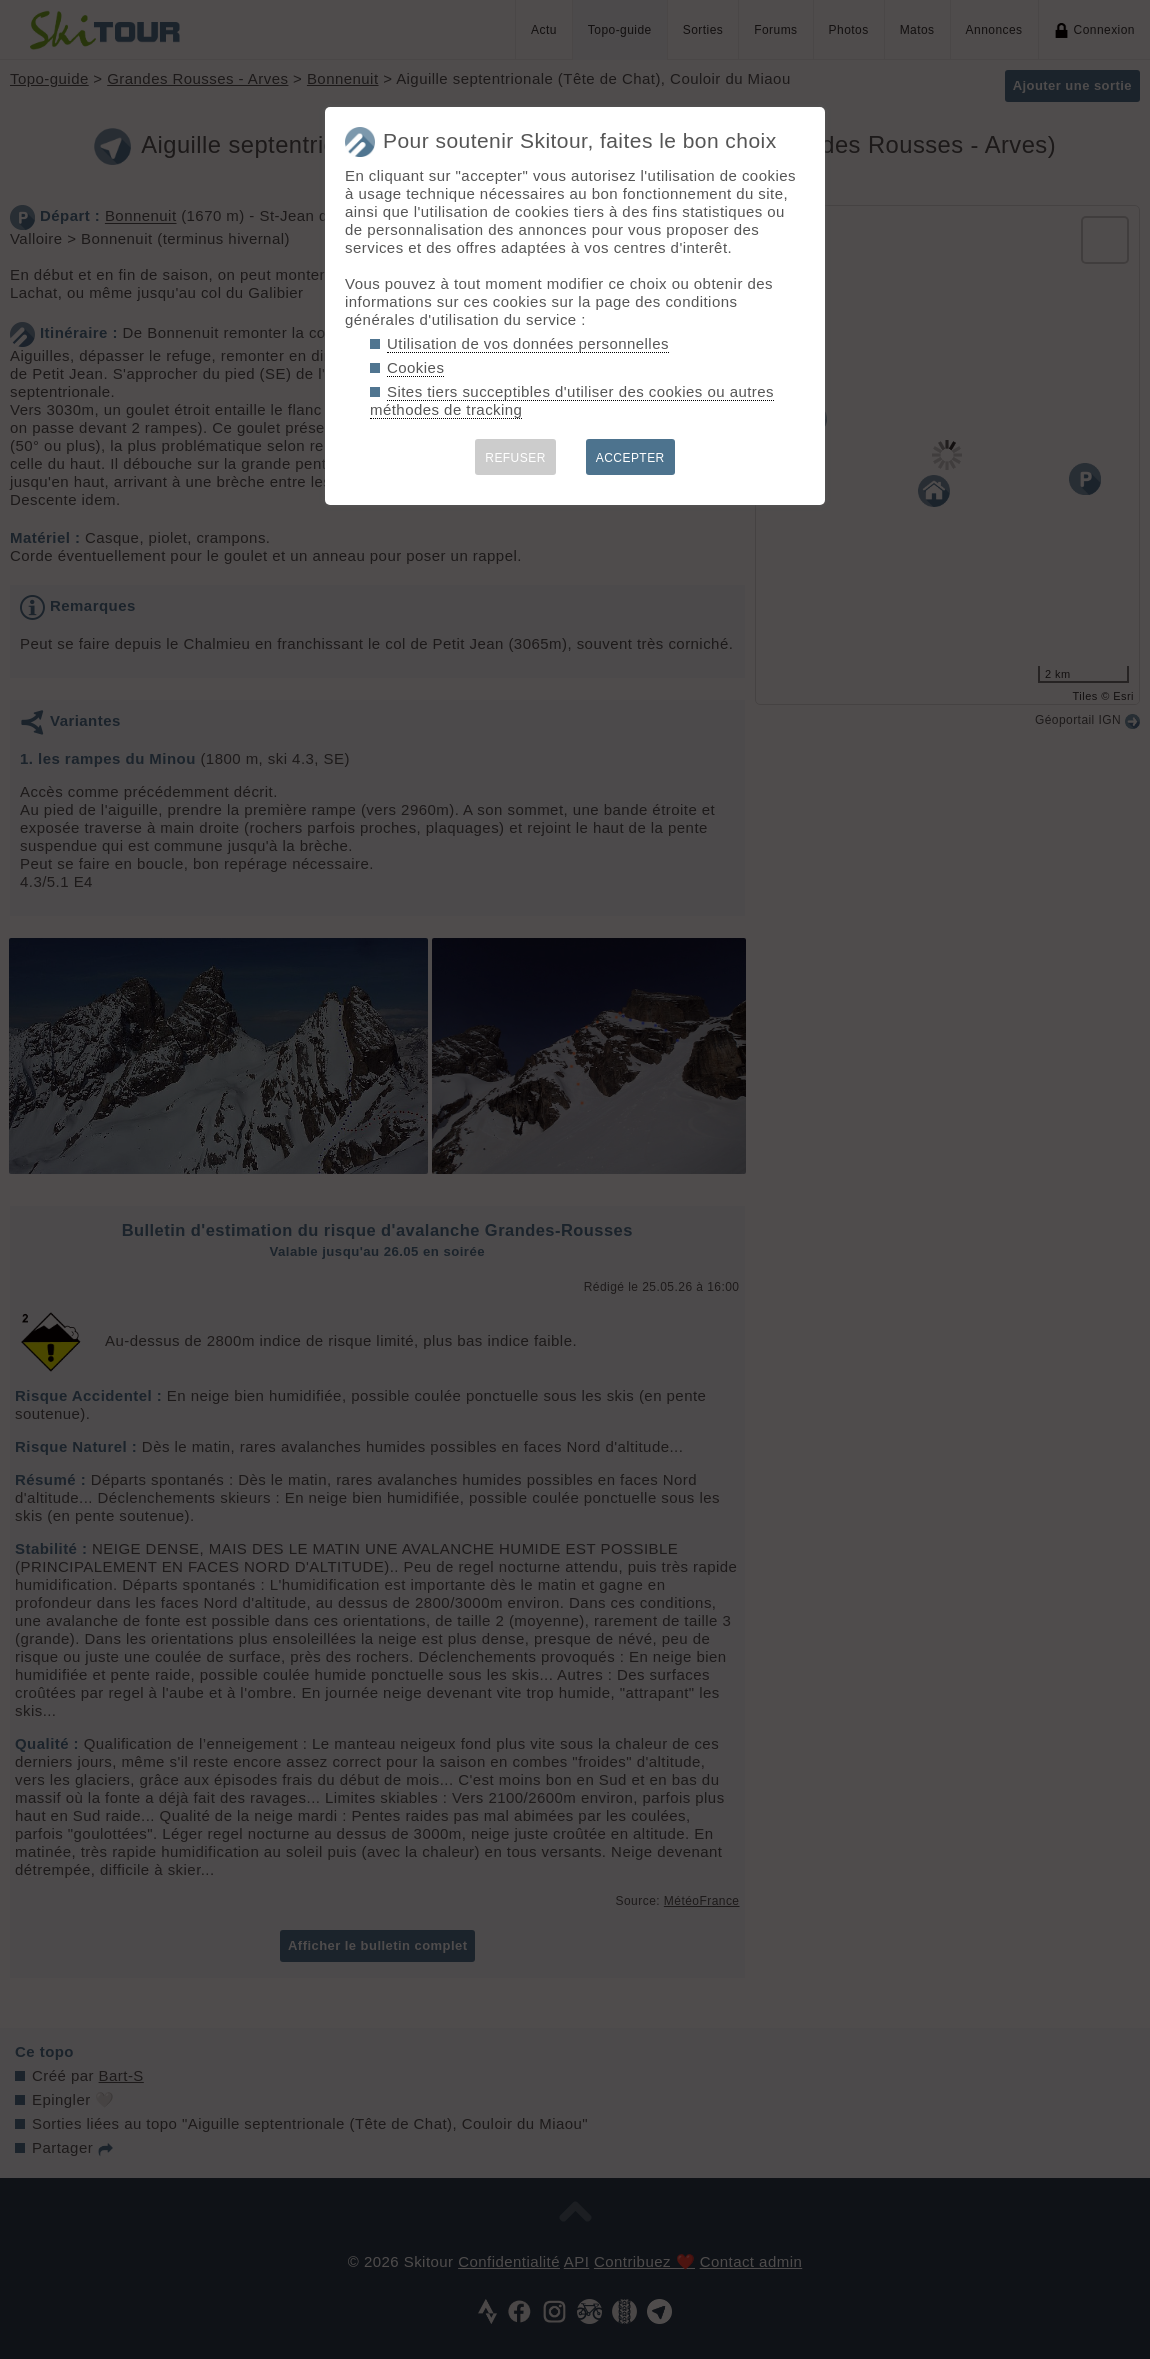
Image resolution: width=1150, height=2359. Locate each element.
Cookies (415, 367)
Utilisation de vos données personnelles (528, 343)
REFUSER (515, 458)
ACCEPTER (630, 458)
